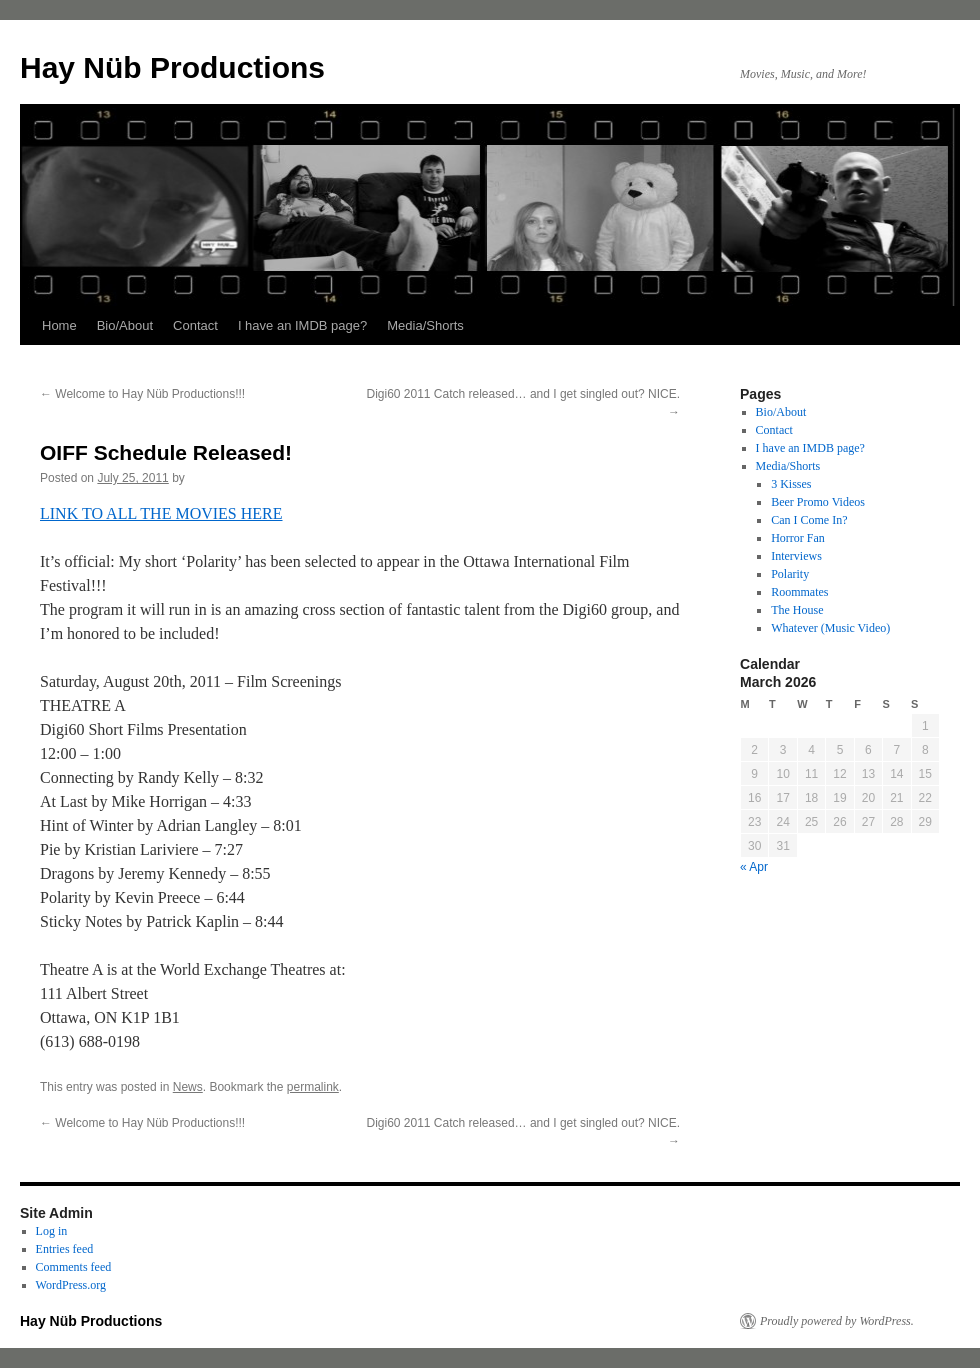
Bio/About (125, 325)
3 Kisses (791, 484)
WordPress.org (71, 1285)
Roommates (799, 592)
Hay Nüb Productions (172, 67)
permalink (313, 1087)
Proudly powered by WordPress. (837, 1321)
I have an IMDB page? (302, 325)
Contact (195, 325)
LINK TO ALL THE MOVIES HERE (161, 513)
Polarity (790, 574)
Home (59, 325)
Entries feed (65, 1249)
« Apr (754, 867)
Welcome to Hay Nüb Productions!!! (142, 394)
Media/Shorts (425, 325)
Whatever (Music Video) (830, 628)
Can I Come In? (809, 520)
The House (797, 610)
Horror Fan (798, 538)
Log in (52, 1231)
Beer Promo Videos (818, 502)
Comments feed (74, 1267)
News (188, 1087)
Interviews (796, 556)
